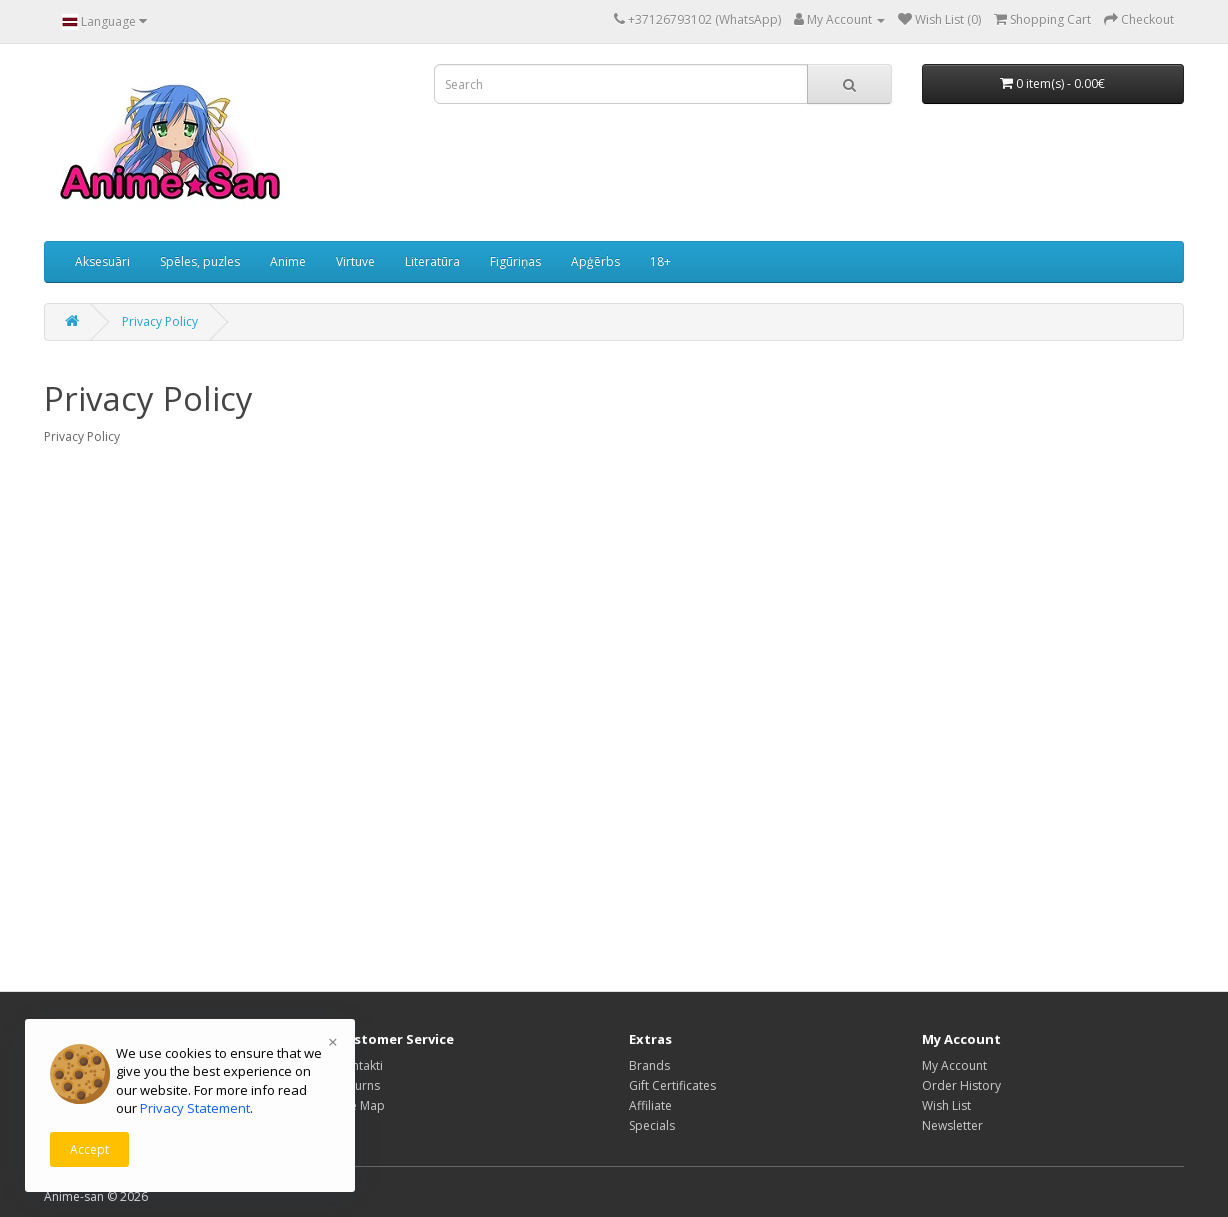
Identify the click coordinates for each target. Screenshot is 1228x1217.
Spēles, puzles (200, 261)
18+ (660, 261)
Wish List (946, 1105)
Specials (652, 1125)
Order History (961, 1085)
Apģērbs (595, 261)
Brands (649, 1065)
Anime (288, 261)
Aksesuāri (102, 261)
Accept (89, 1149)
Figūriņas (515, 261)
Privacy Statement (195, 1108)
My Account (954, 1065)
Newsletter (952, 1125)
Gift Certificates (672, 1085)
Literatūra (432, 261)
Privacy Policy (160, 321)
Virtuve (355, 261)
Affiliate (650, 1105)
